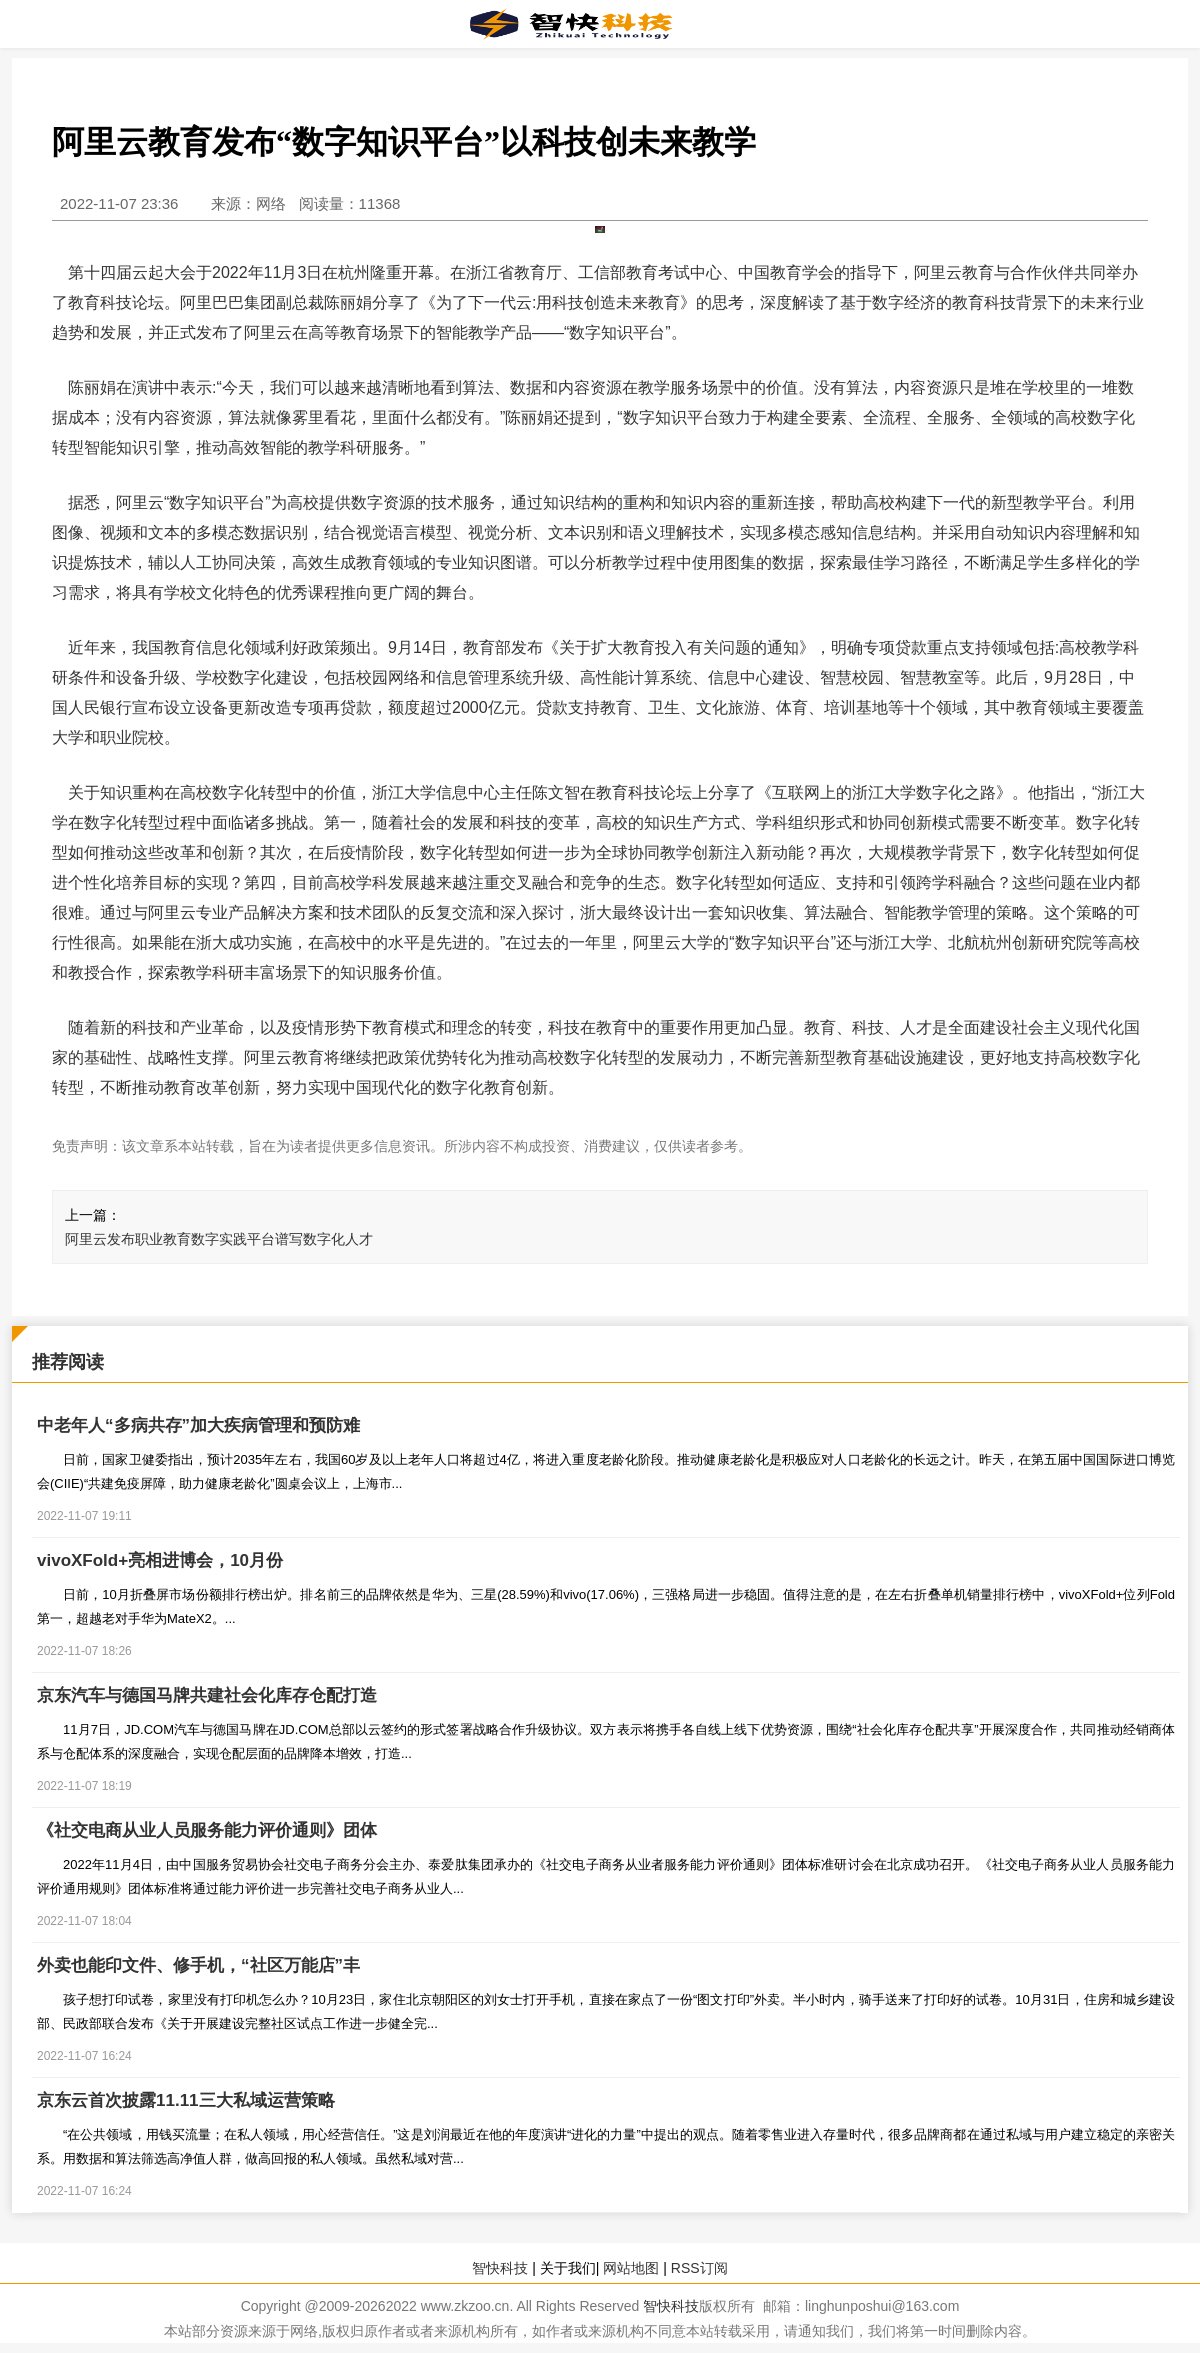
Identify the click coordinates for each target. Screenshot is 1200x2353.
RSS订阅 (699, 2268)
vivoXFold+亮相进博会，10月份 (160, 1560)
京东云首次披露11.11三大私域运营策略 (186, 2100)
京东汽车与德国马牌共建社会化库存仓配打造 (207, 1695)
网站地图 (631, 2268)
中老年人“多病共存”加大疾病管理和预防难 (198, 1425)
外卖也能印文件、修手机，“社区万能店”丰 (198, 1965)
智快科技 (500, 2268)
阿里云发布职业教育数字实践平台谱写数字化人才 (219, 1239)
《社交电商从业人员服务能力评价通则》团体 (207, 1830)
